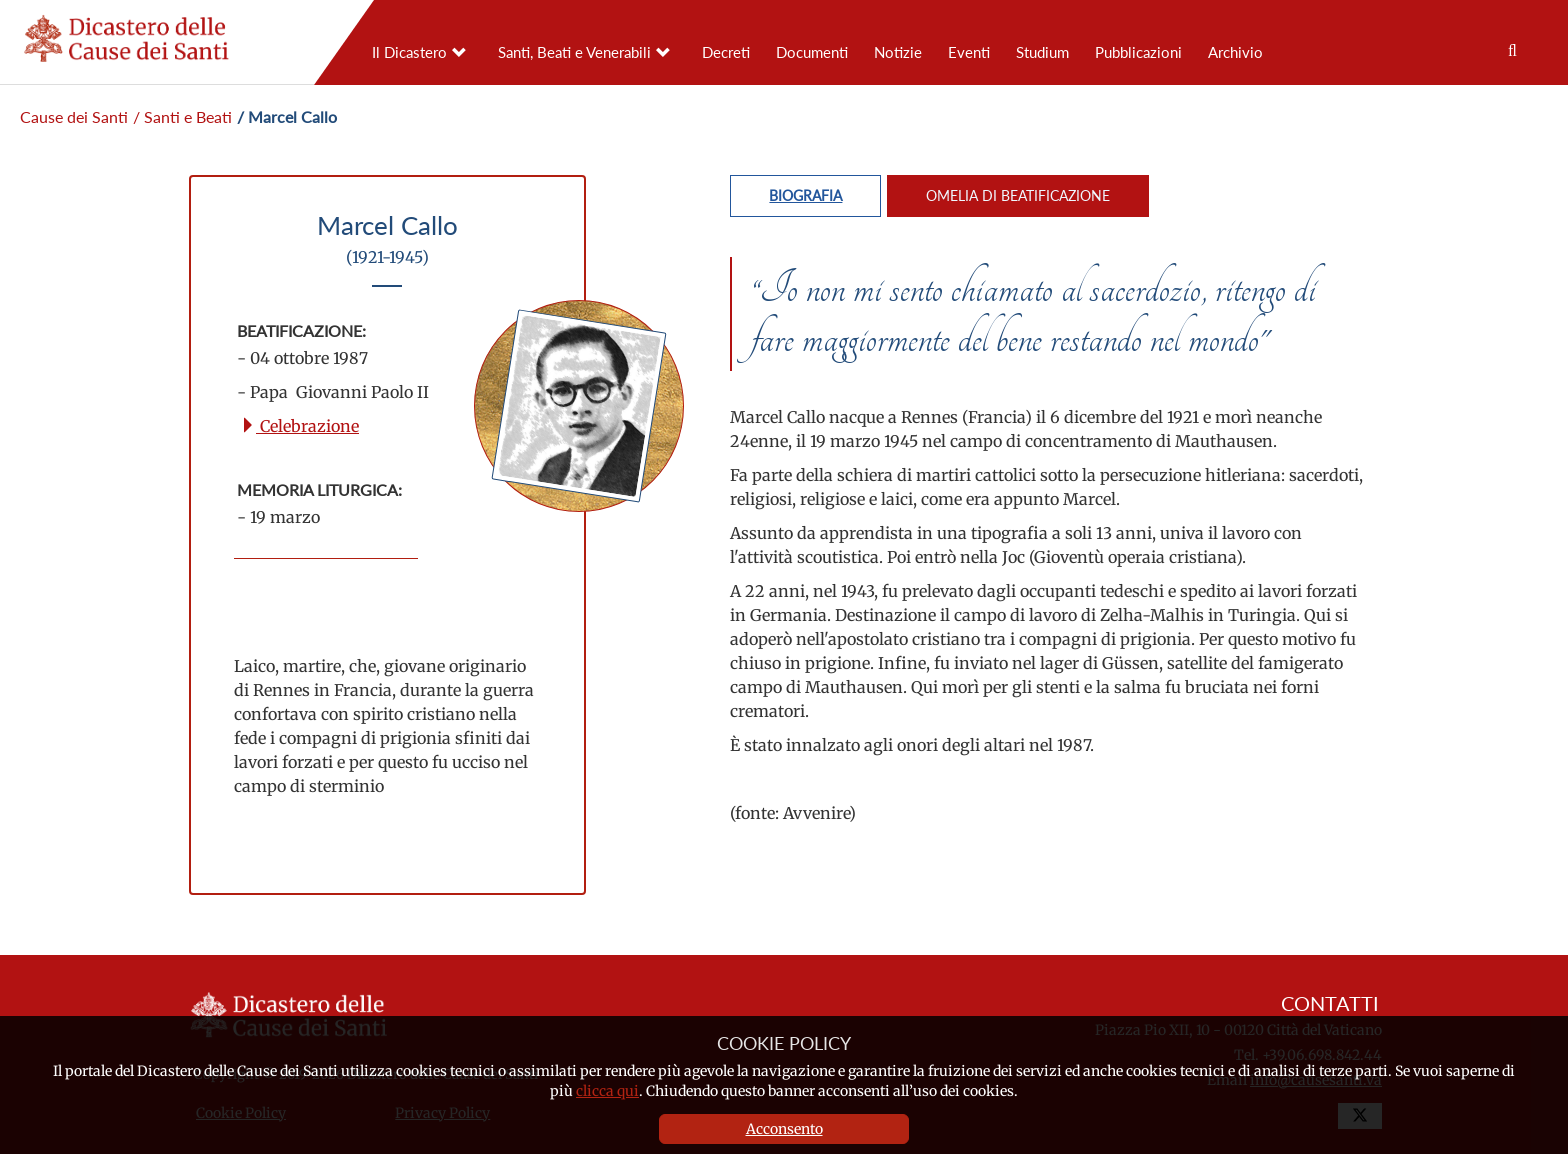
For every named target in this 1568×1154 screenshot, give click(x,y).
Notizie (898, 52)
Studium (1042, 52)
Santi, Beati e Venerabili (574, 52)
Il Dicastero (409, 52)
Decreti (726, 52)
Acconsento (784, 1129)
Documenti (812, 52)
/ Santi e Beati (182, 116)
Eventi (969, 52)
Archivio (1235, 52)
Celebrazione (299, 426)
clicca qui (607, 1091)
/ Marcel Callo (287, 116)
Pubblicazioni (1138, 52)
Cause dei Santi (74, 116)
